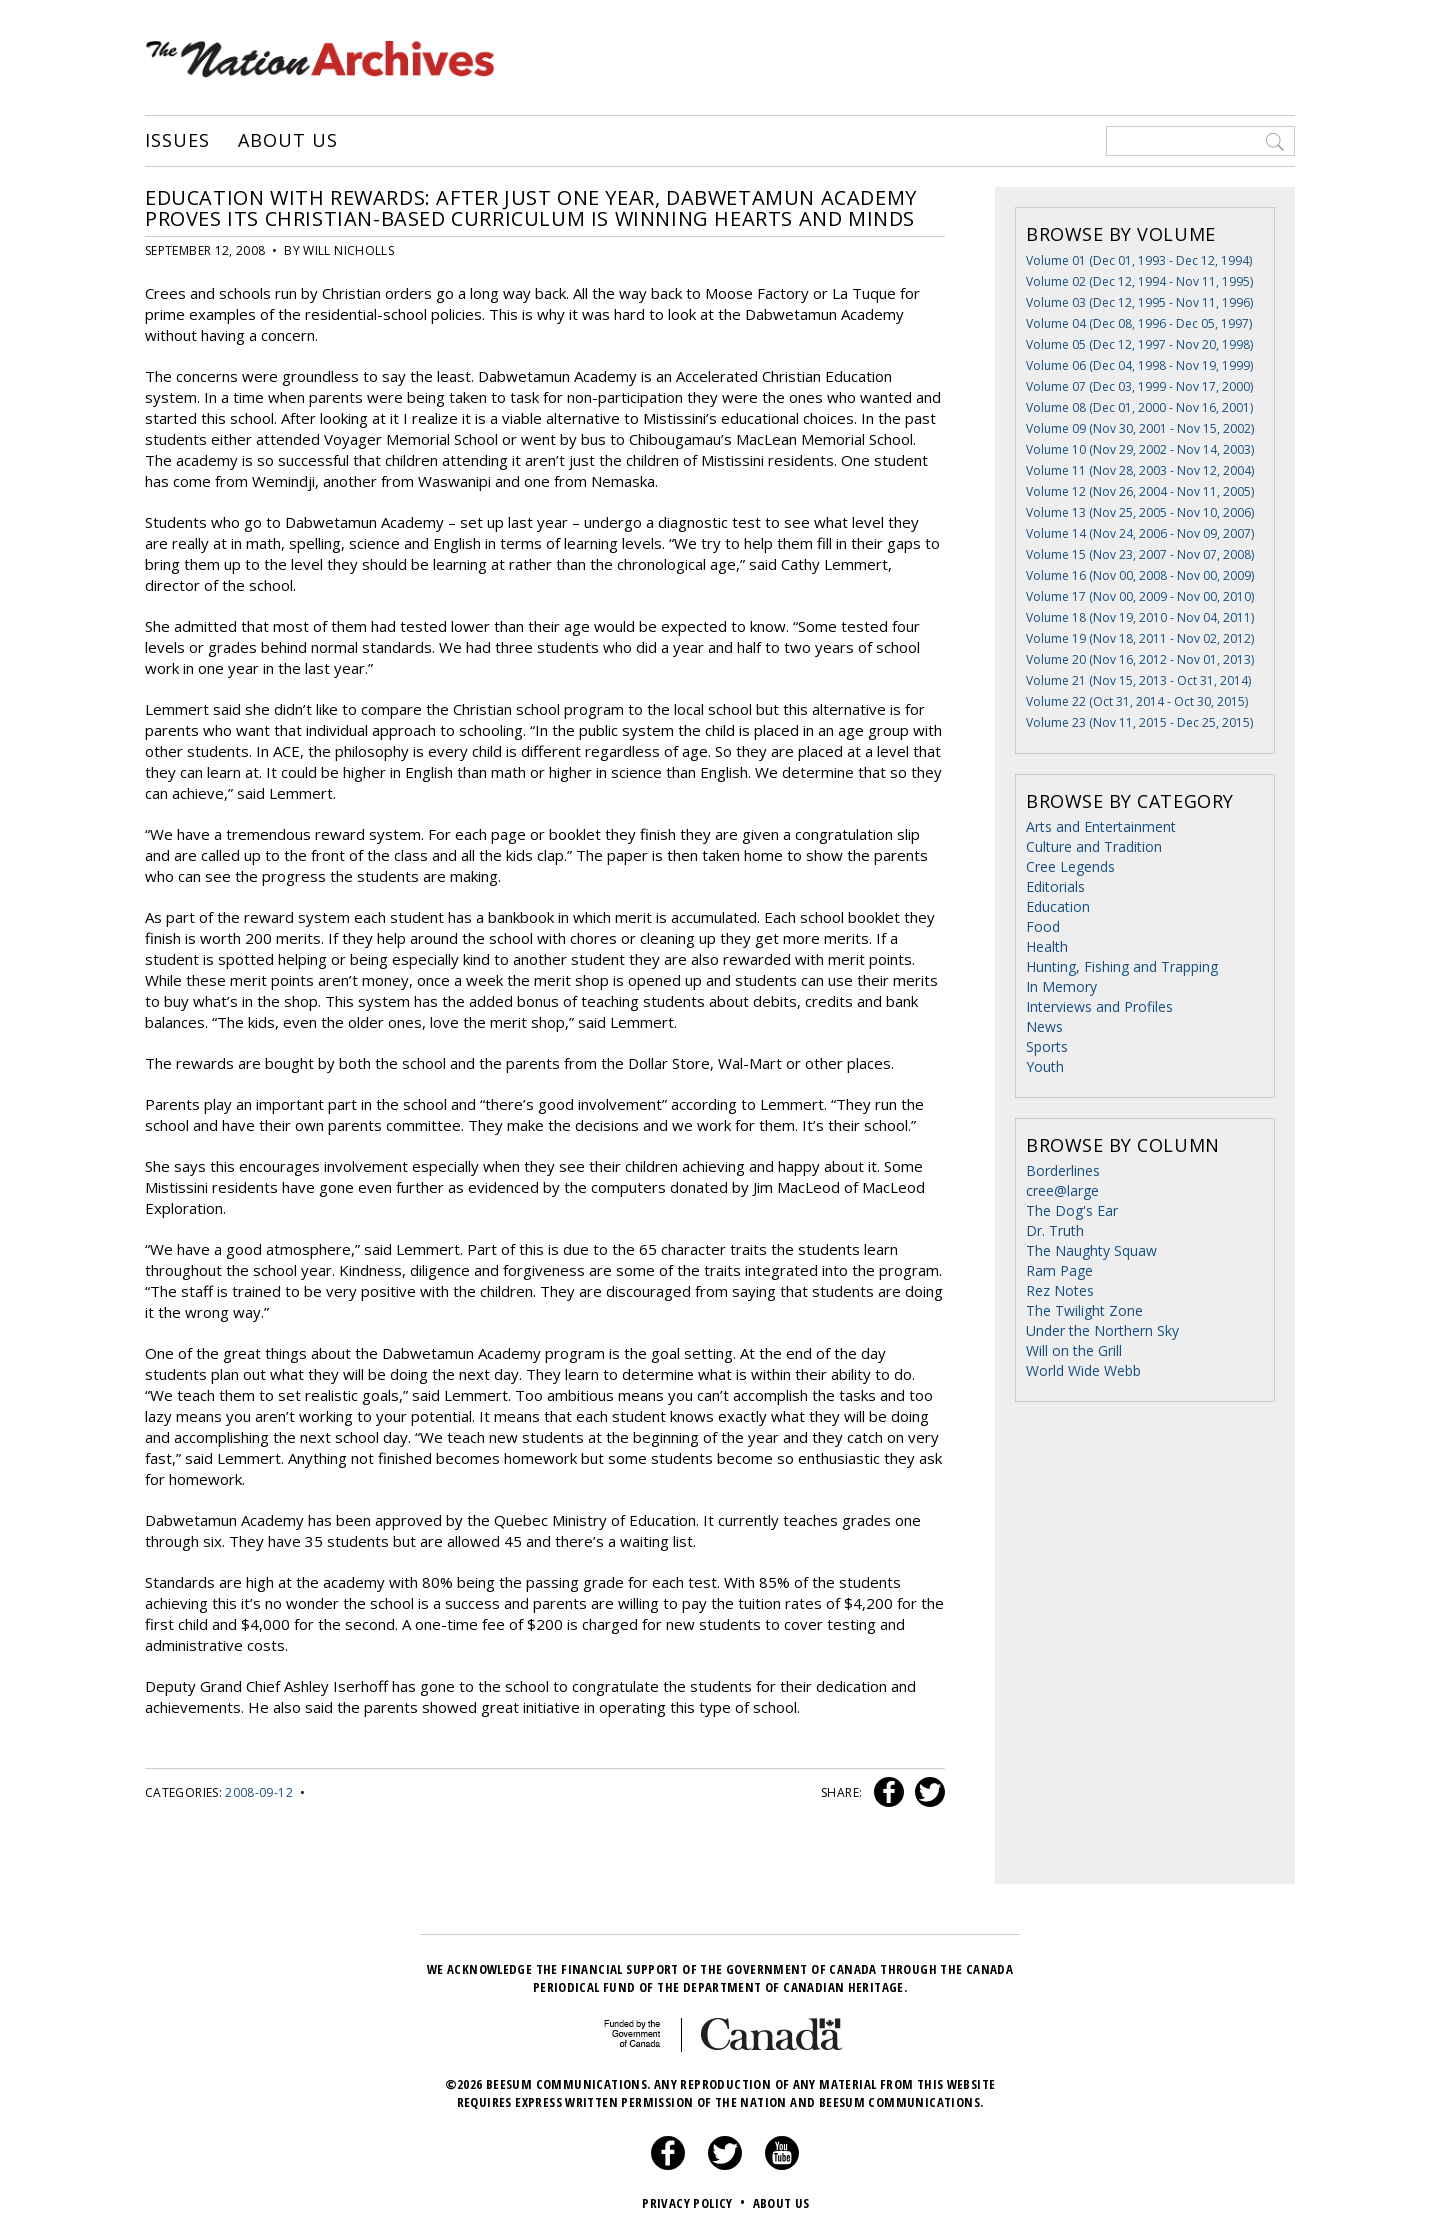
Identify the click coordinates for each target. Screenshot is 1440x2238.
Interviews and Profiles (1099, 1006)
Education (1058, 906)
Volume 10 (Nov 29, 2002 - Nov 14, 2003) (1140, 449)
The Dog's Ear (1072, 1210)
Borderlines (1063, 1170)
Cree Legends (1070, 866)
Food (1043, 926)
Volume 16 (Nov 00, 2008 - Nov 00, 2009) (1140, 575)
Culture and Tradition (1094, 846)
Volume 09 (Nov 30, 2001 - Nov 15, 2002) (1140, 428)
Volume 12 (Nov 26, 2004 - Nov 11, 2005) (1140, 491)
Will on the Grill (1074, 1350)
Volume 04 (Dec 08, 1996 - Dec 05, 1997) (1139, 323)
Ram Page (1059, 1270)
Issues (177, 141)
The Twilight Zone (1084, 1310)
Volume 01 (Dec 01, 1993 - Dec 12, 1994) (1139, 260)
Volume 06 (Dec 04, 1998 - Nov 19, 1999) (1139, 365)
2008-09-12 (259, 1792)
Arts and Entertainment (1101, 826)
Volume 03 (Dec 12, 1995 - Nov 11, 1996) (1139, 302)
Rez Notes (1060, 1290)
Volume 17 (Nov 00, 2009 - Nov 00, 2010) (1140, 596)
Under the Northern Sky (1102, 1330)
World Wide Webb (1083, 1370)
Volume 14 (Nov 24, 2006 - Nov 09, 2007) (1140, 533)
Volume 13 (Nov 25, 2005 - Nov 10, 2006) (1140, 512)
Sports (1047, 1046)
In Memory (1061, 986)
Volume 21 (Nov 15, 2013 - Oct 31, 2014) (1138, 680)
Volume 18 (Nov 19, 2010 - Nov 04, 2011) (1140, 617)
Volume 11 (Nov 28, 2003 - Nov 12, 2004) (1140, 470)
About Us (287, 141)
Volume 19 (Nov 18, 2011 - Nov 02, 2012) (1140, 638)
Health (1047, 946)
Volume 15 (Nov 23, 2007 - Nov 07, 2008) (1140, 554)
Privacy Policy (695, 2203)
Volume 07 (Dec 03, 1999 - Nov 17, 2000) (1139, 386)
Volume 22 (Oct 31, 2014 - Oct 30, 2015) (1137, 701)
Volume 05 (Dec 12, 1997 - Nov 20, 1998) (1139, 344)
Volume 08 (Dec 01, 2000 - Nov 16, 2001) (1139, 407)
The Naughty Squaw (1091, 1250)
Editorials (1055, 886)
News (1044, 1026)
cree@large (1062, 1190)
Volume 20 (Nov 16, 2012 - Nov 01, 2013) (1140, 659)
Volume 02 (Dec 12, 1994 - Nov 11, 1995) (1139, 281)
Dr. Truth (1055, 1230)
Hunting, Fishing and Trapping (1122, 966)
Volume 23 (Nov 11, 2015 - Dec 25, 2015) (1139, 722)
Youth (1045, 1066)
